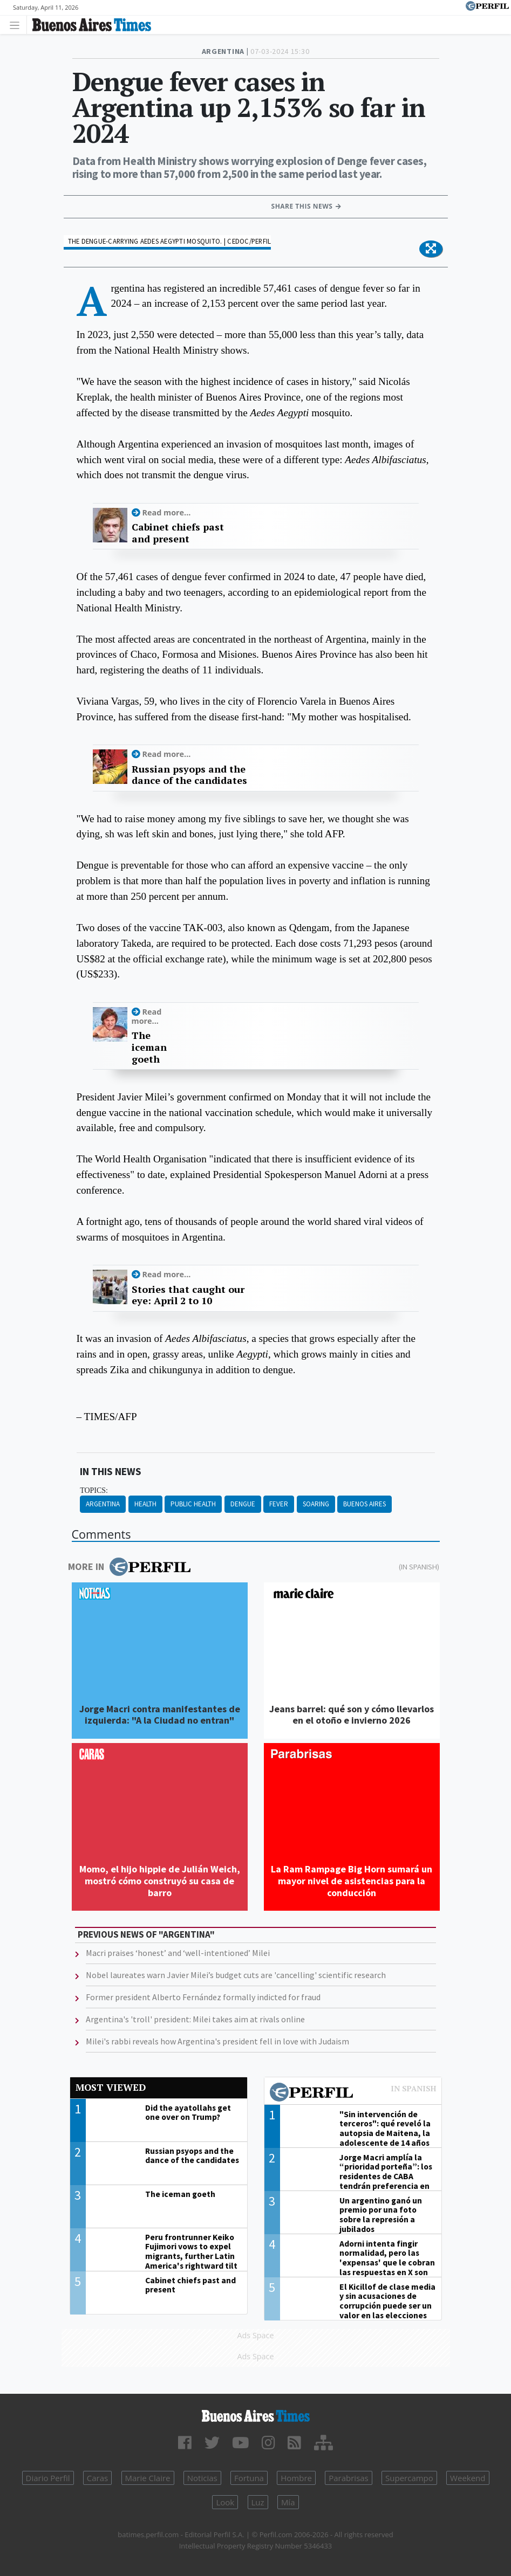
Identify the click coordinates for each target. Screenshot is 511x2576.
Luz (257, 2502)
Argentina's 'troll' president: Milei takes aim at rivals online (195, 2019)
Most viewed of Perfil (353, 2093)
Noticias (202, 2477)
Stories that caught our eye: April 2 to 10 (188, 1295)
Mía (288, 2502)
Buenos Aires (364, 1504)
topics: (94, 1490)
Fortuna (249, 2477)
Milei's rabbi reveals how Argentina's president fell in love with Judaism (217, 2041)
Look (225, 2502)
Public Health (193, 1504)
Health (145, 1504)
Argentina (103, 1504)
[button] (430, 249)
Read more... (166, 512)
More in (129, 1567)
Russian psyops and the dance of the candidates (189, 775)
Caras (97, 2477)
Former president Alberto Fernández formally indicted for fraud (203, 1997)
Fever (278, 1504)
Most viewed (111, 2087)
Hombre (296, 2477)
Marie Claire (148, 2477)
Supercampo (409, 2477)
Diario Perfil (48, 2477)
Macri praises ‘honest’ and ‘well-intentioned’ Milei (178, 1952)
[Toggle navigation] (17, 24)
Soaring (316, 1504)
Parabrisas (349, 2477)
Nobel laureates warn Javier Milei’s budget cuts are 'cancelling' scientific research (236, 1974)
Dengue (242, 1504)
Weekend (467, 2477)
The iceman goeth (149, 1047)
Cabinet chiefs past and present (178, 533)
